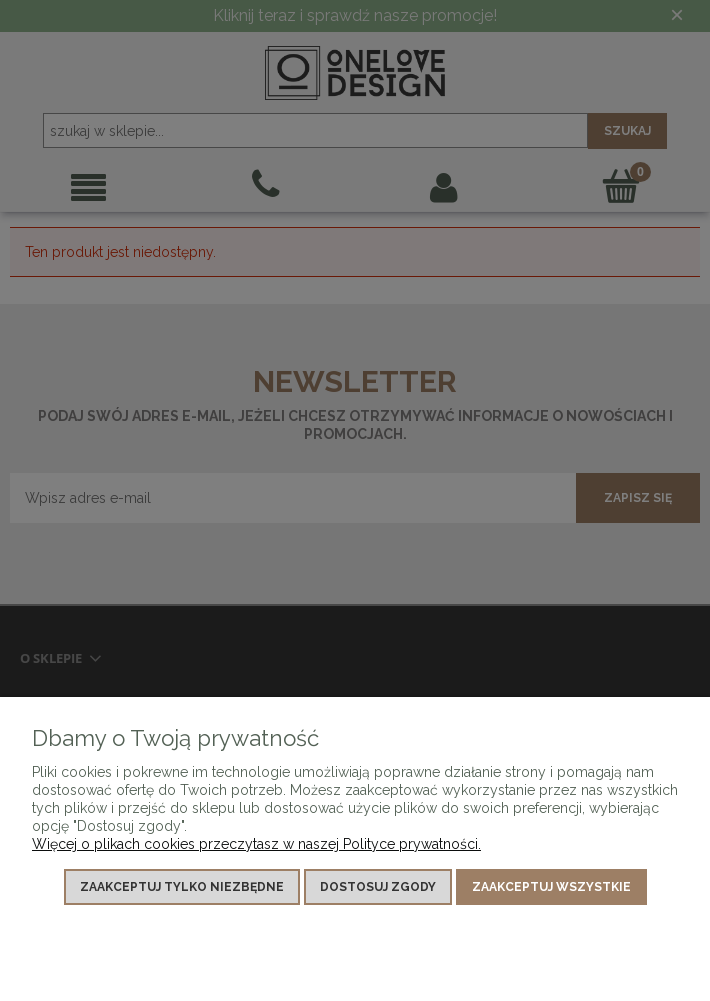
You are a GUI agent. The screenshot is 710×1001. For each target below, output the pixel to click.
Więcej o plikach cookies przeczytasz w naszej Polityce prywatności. (256, 844)
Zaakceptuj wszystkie (551, 887)
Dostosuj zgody (378, 887)
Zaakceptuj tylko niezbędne (182, 887)
